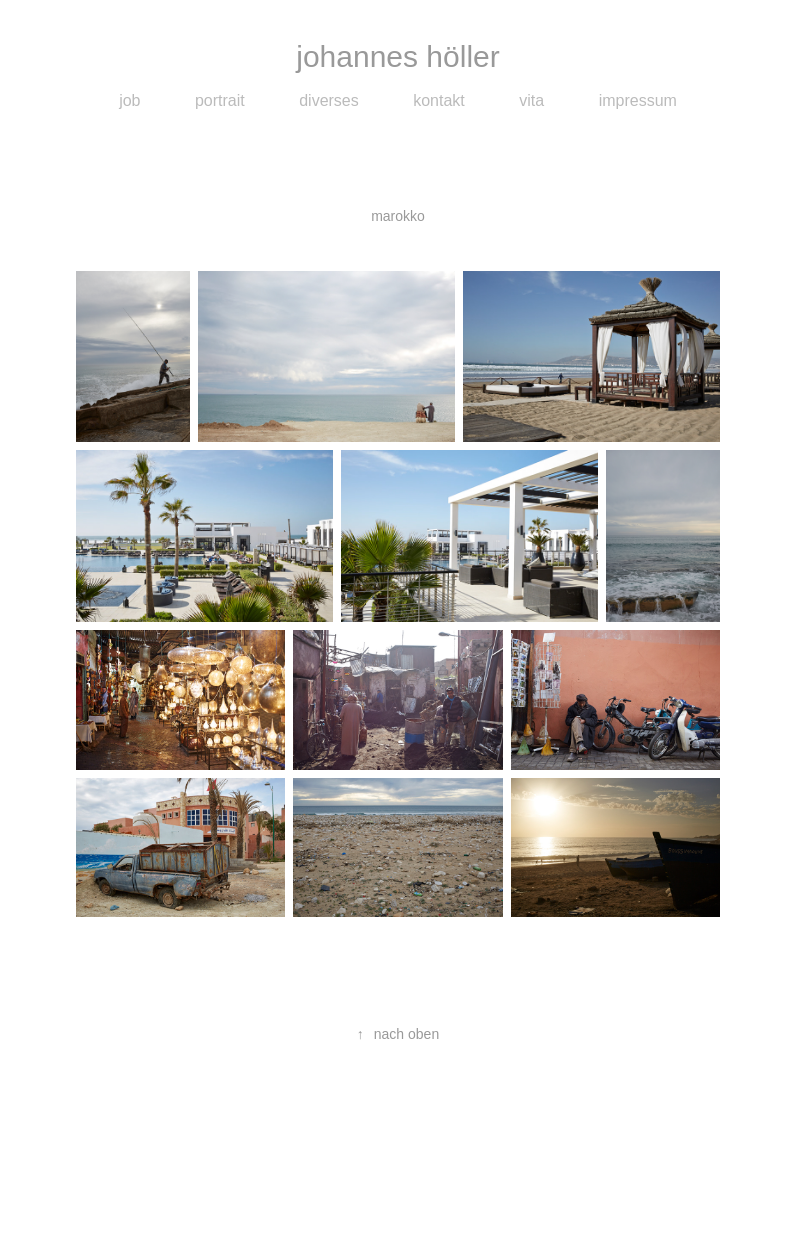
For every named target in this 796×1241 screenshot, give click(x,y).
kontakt (439, 100)
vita (531, 100)
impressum (638, 100)
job (129, 100)
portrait (220, 100)
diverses (329, 100)
